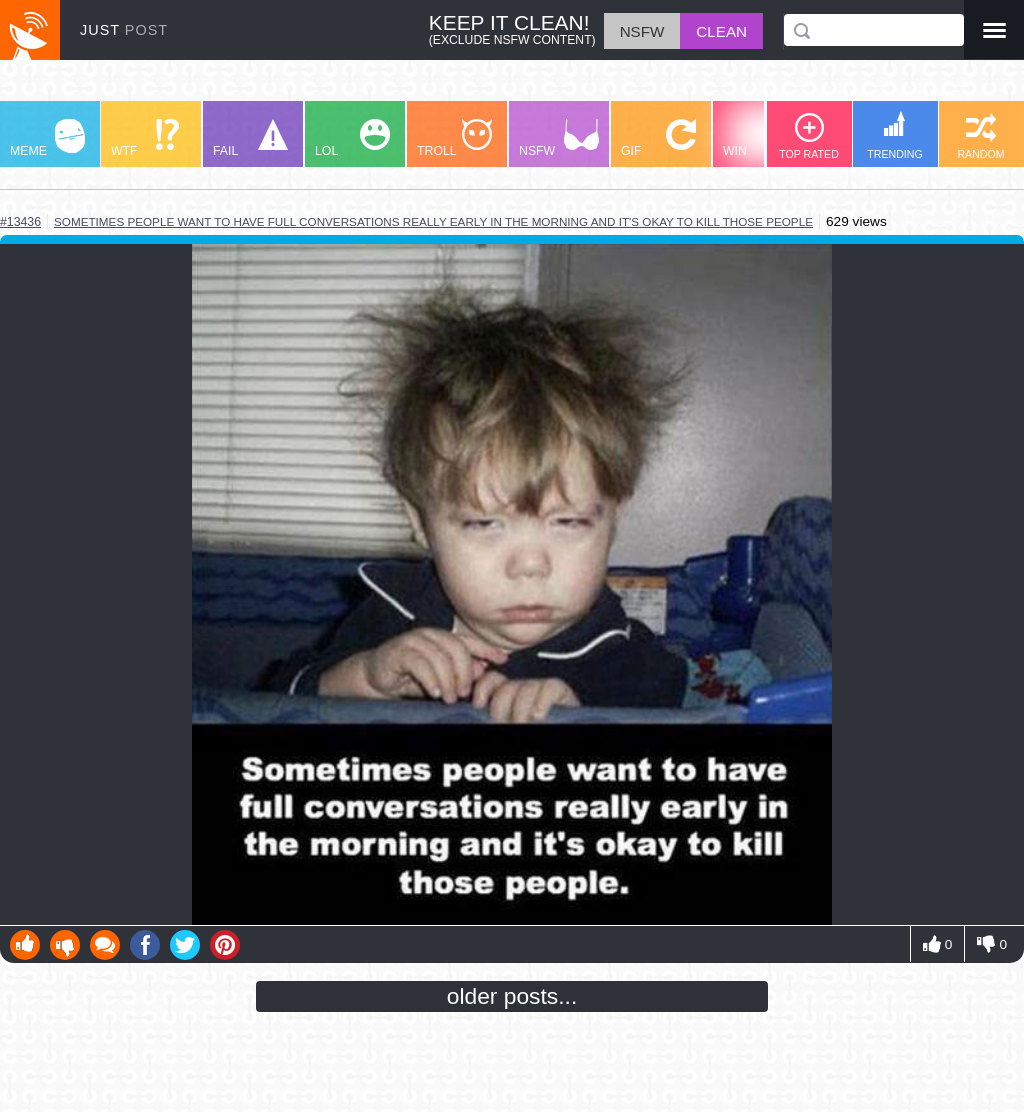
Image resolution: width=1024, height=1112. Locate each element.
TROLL (454, 138)
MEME (47, 138)
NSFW (559, 138)
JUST (124, 30)
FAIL (250, 138)
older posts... (512, 996)
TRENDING (895, 135)
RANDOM (980, 136)
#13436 (20, 222)
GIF (658, 138)
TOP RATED (809, 136)
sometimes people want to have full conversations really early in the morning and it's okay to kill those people (433, 221)
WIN (761, 138)
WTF (145, 138)
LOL (352, 138)
